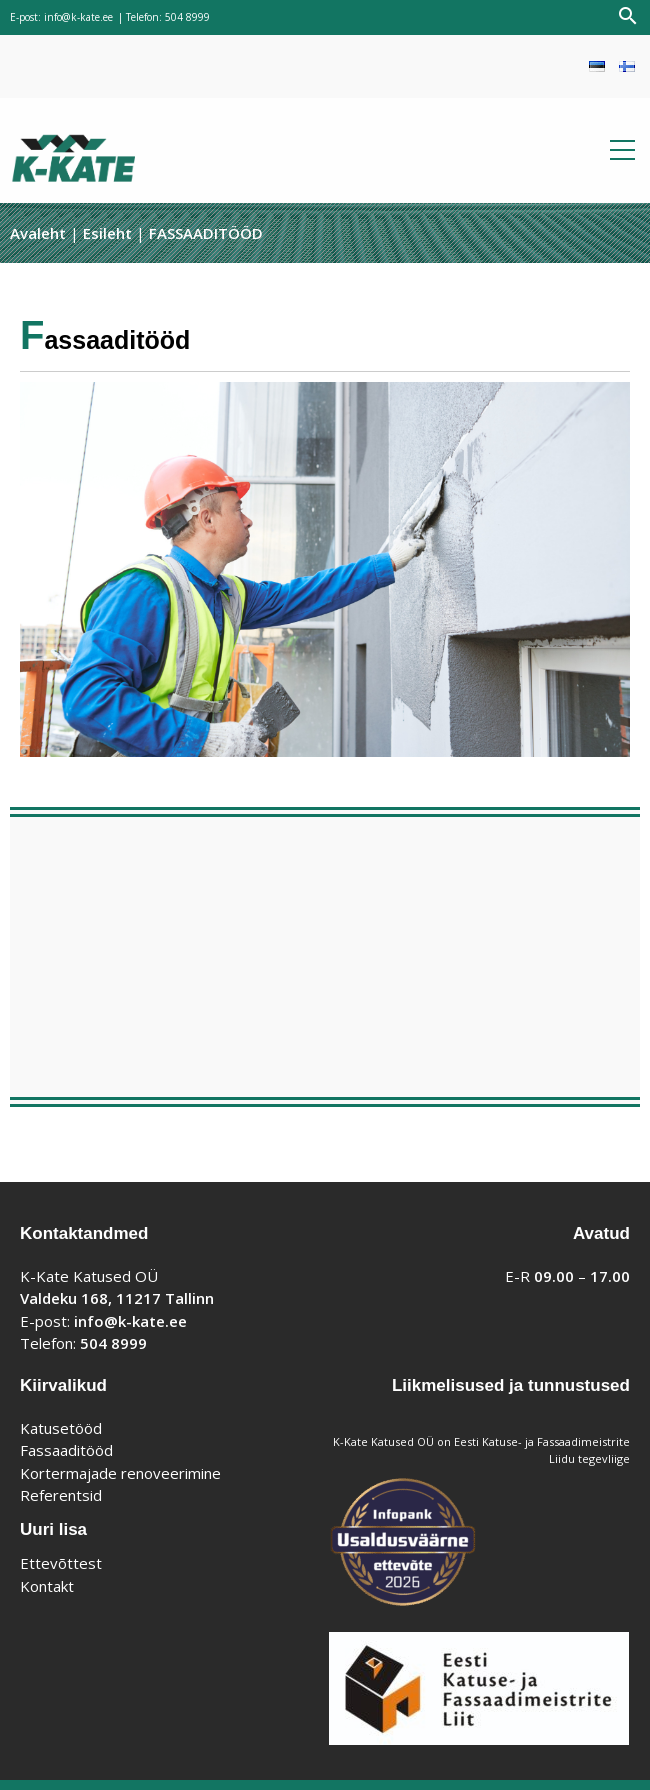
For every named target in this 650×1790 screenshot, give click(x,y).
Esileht (107, 233)
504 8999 (187, 17)
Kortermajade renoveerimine (120, 1473)
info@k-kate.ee (78, 17)
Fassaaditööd (66, 1450)
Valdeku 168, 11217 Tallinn (117, 1298)
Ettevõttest (61, 1563)
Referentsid (61, 1495)
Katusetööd (61, 1428)
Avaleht (38, 233)
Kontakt (47, 1586)
